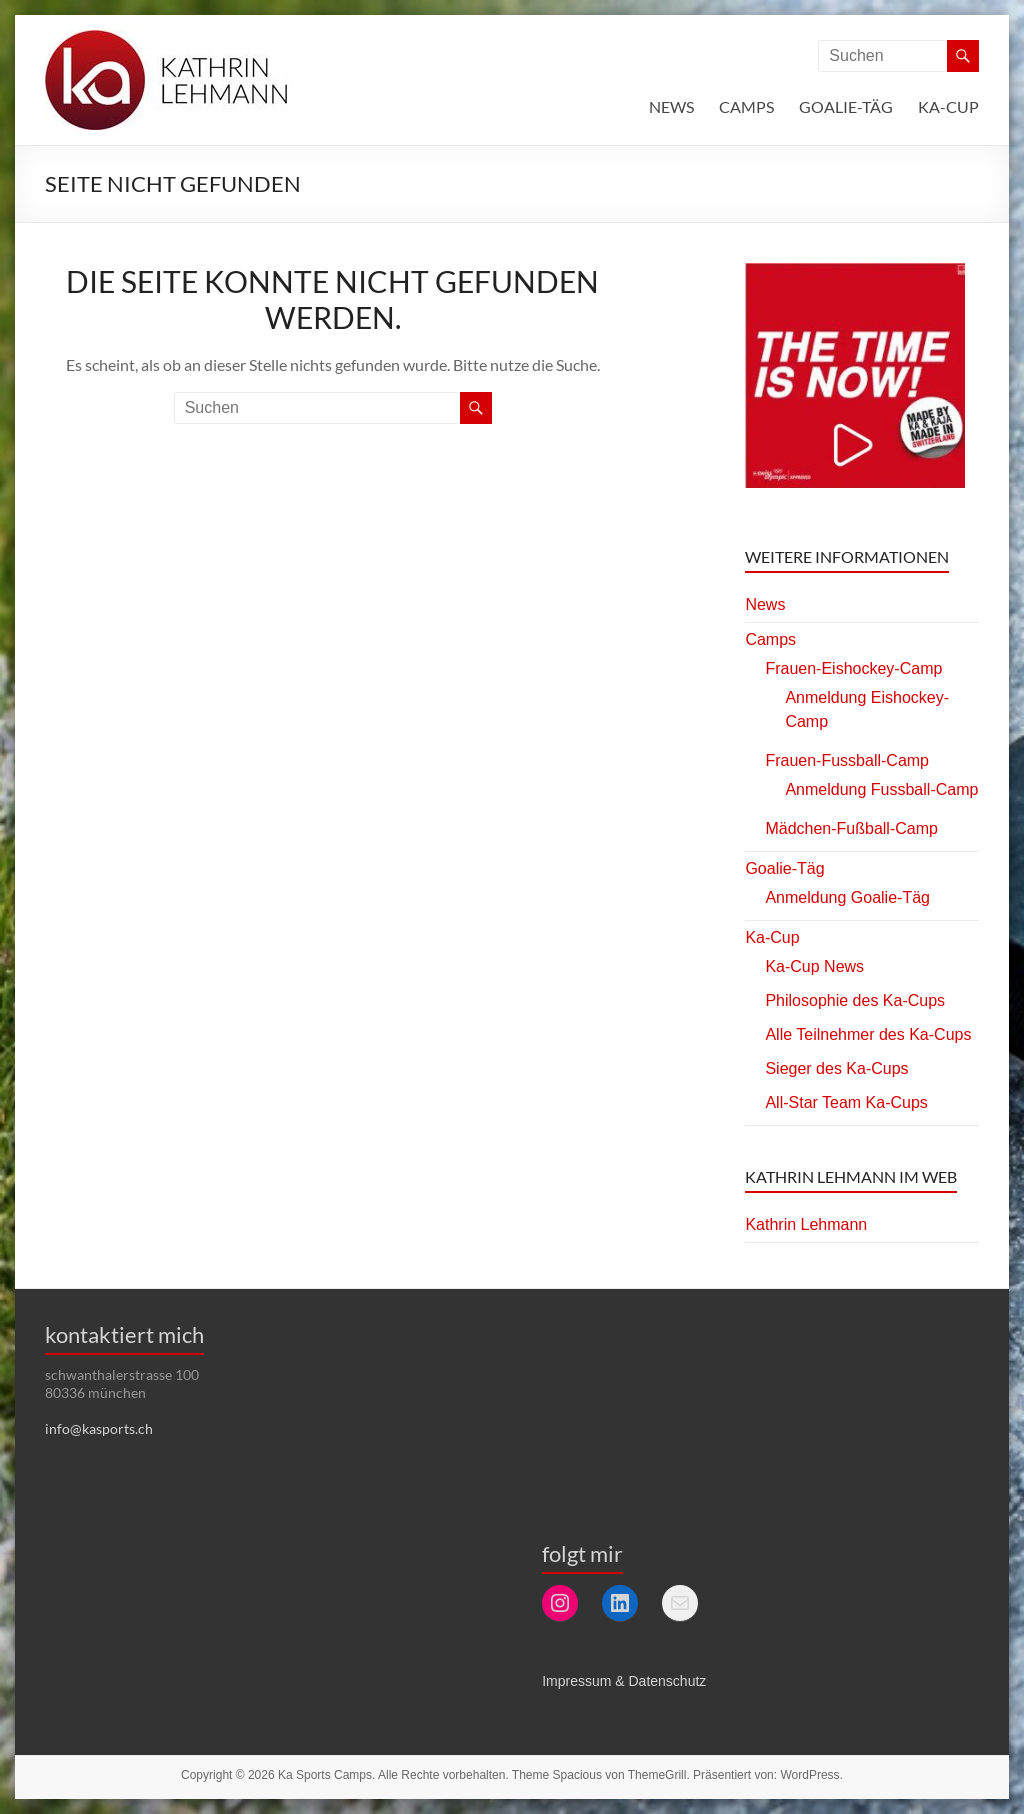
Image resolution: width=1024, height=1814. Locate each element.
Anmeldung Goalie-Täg (847, 897)
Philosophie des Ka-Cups (855, 1000)
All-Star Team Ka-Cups (846, 1102)
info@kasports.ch (99, 1428)
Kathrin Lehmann (806, 1224)
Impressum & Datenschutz (624, 1681)
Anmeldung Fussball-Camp (881, 789)
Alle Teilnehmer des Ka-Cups (868, 1034)
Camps (746, 106)
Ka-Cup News (814, 966)
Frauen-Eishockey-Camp (853, 668)
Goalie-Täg (846, 106)
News (671, 106)
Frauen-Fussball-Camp (847, 760)
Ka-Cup (948, 106)
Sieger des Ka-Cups (836, 1068)
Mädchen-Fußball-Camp (851, 828)
